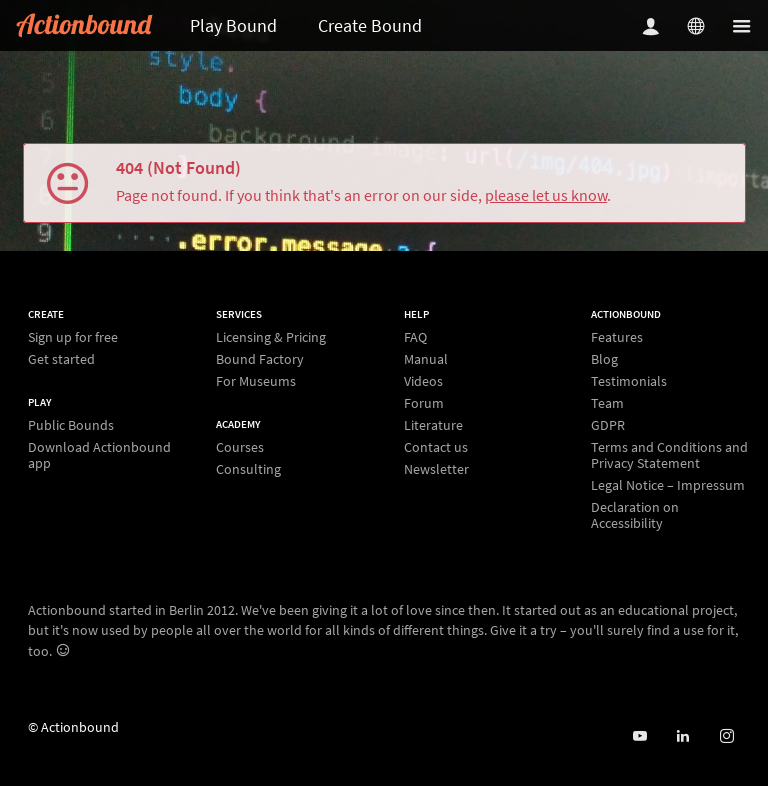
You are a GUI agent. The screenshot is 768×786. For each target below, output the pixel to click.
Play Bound (233, 25)
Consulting (248, 468)
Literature (433, 425)
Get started (61, 358)
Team (607, 403)
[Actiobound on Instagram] (726, 736)
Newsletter (436, 468)
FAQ (415, 337)
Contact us (436, 447)
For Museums (256, 380)
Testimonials (629, 381)
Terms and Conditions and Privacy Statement (669, 455)
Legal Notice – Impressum (668, 485)
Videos (423, 381)
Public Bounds (71, 425)
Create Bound (370, 25)
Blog (604, 359)
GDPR (608, 425)
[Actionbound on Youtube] (639, 736)
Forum (424, 403)
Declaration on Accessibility (635, 514)
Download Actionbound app (99, 454)
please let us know (546, 195)
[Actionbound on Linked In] (682, 736)
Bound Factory (260, 359)
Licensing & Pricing (271, 337)
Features (617, 337)
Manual (426, 359)
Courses (240, 447)
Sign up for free (73, 337)
